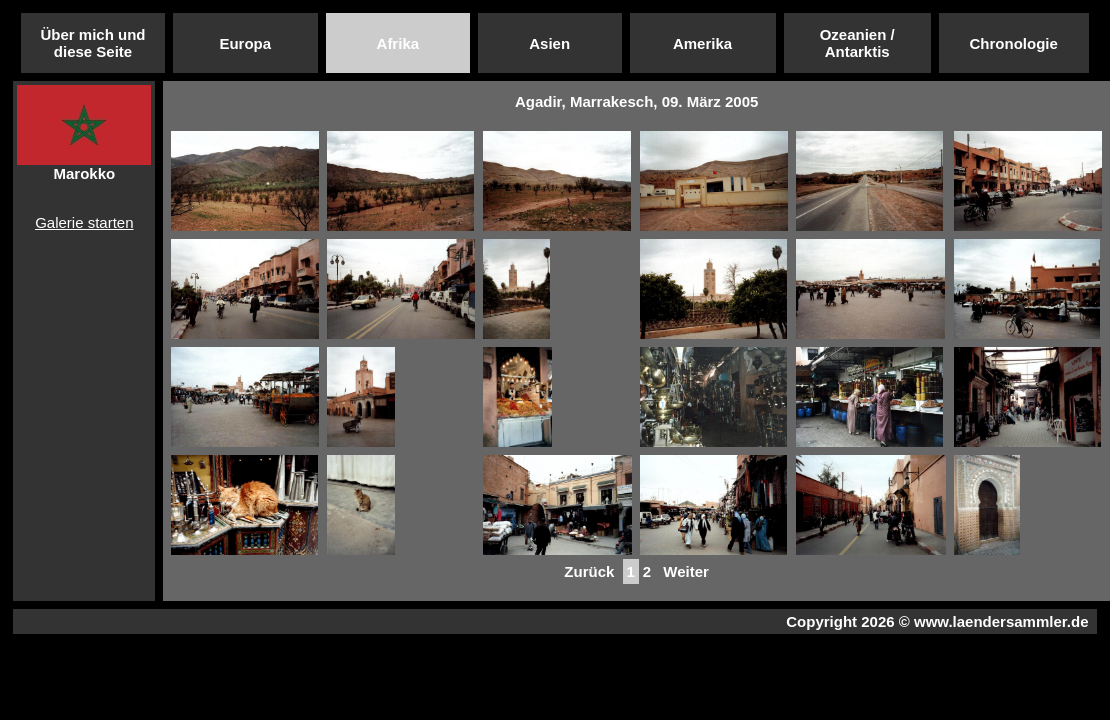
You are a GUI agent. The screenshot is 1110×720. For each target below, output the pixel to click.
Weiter (686, 571)
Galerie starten (84, 222)
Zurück (589, 571)
